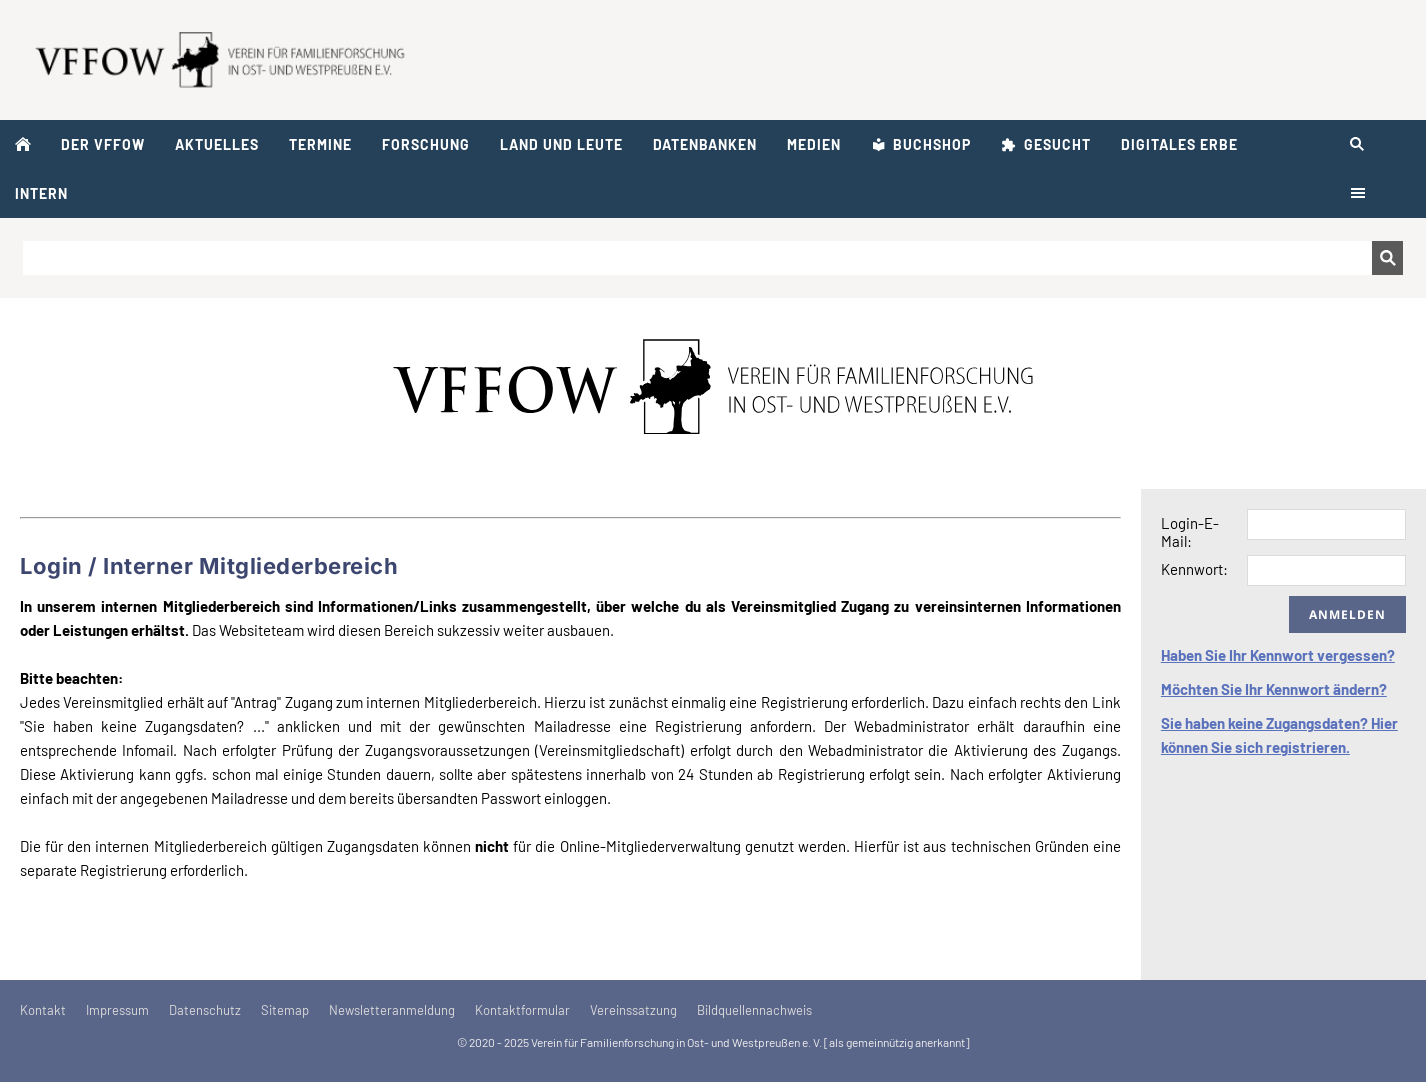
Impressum (117, 1010)
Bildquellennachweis (754, 1010)
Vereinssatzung (633, 1010)
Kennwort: (1194, 569)
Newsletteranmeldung (392, 1010)
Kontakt (43, 1010)
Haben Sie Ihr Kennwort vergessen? (1278, 655)
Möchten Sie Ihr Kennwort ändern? (1274, 689)
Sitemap (285, 1010)
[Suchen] (697, 258)
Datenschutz (205, 1010)
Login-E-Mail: (1190, 532)
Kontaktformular (522, 1010)
